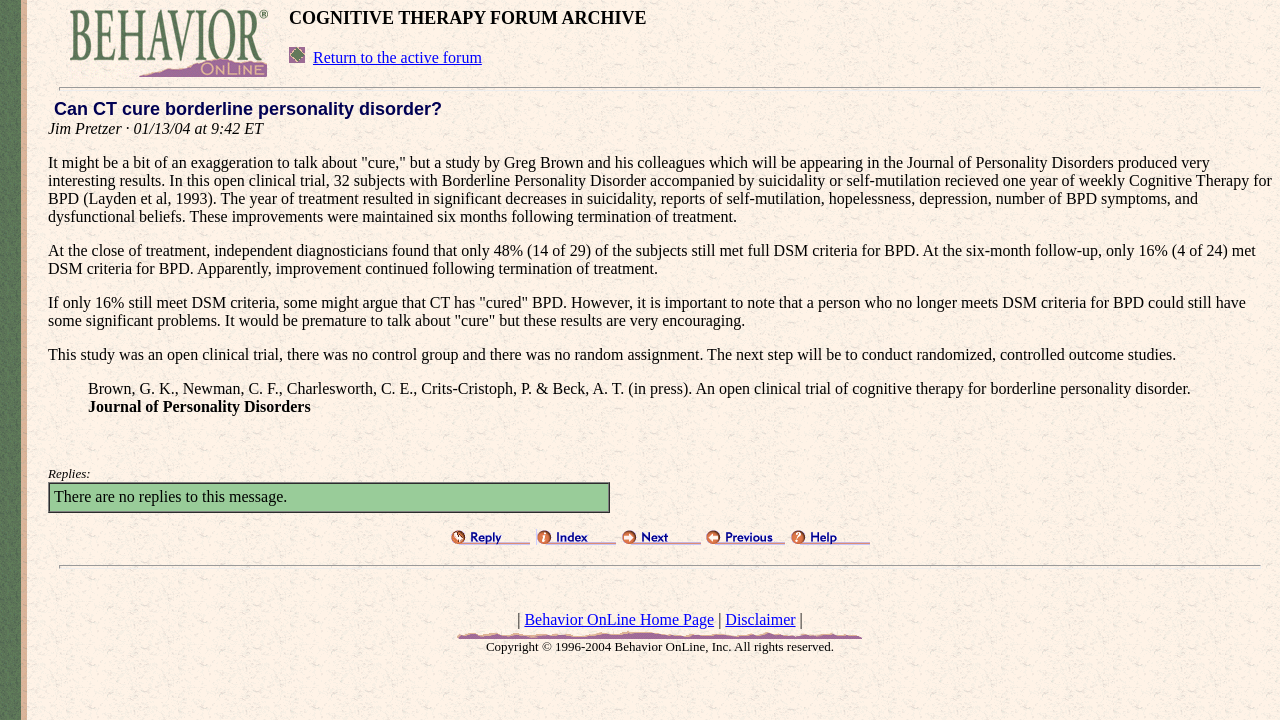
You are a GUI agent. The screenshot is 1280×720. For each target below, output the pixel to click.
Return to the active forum (397, 57)
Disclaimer (760, 619)
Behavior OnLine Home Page (619, 619)
